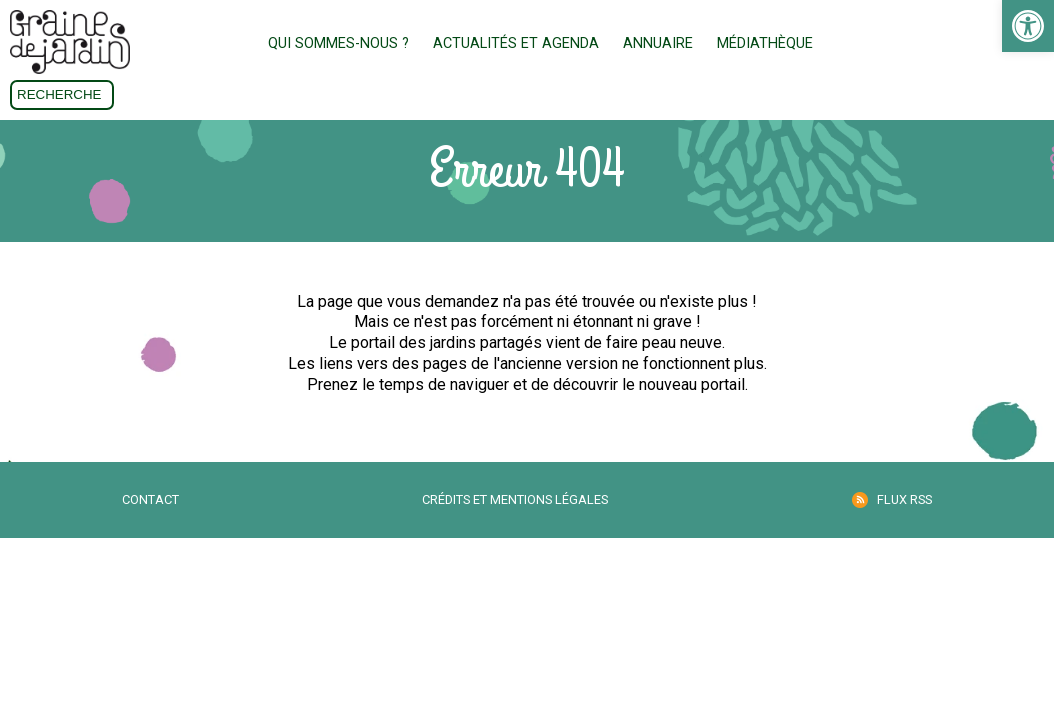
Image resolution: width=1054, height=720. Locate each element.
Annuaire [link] (658, 43)
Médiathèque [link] (765, 43)
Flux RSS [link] (904, 499)
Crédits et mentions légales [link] (515, 499)
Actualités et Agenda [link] (516, 43)
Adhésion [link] (891, 44)
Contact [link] (150, 499)
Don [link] (1000, 44)
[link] (1028, 26)
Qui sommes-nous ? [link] (338, 43)
